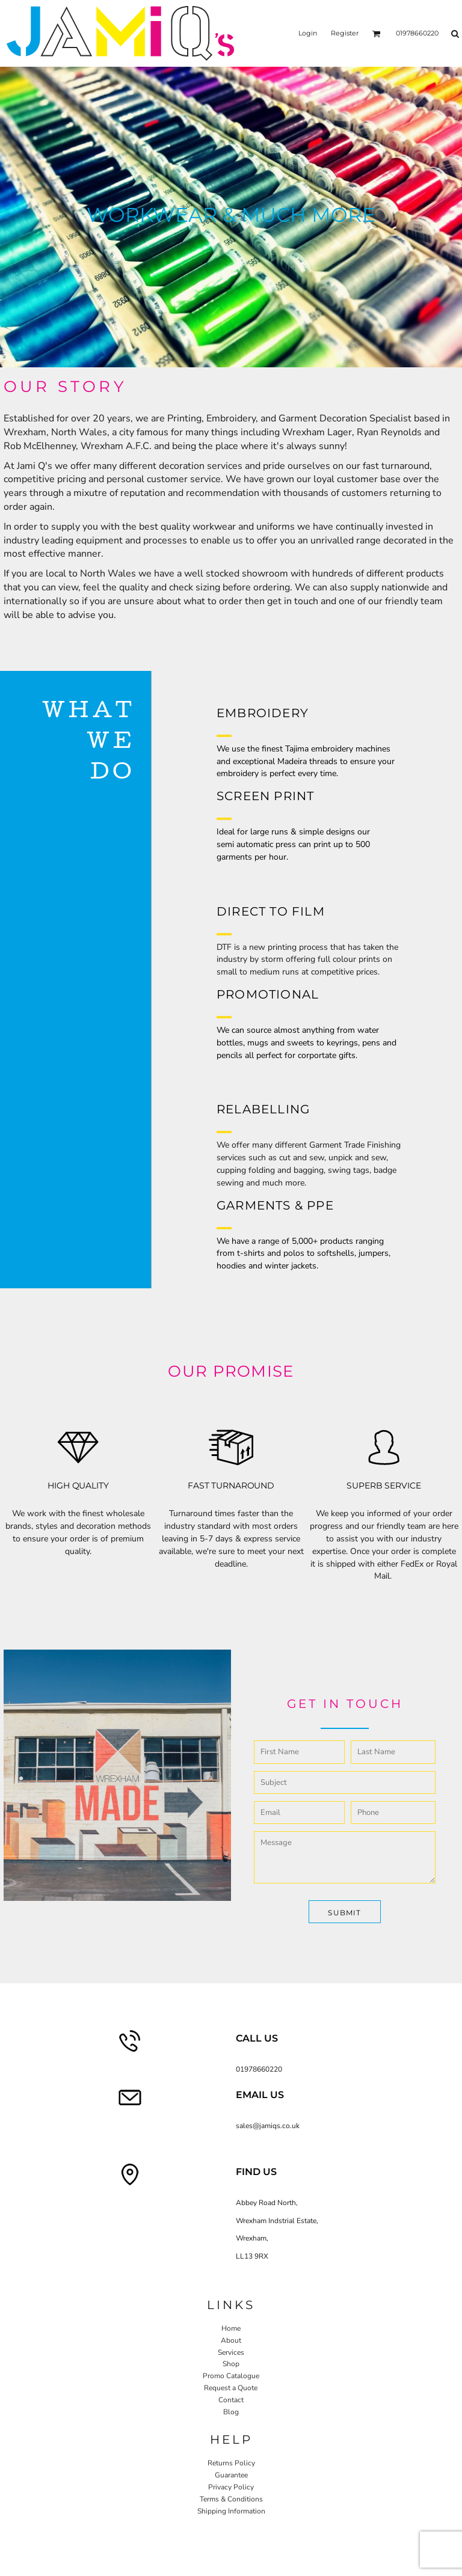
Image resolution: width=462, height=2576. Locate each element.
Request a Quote (230, 2388)
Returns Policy (231, 2463)
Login (307, 33)
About (231, 2340)
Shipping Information (231, 2511)
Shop (231, 2364)
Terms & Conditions (231, 2499)
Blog (231, 2412)
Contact (231, 2400)
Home (231, 2328)
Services (231, 2352)
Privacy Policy (231, 2487)
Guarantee (231, 2475)
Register (345, 33)
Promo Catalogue (231, 2376)
